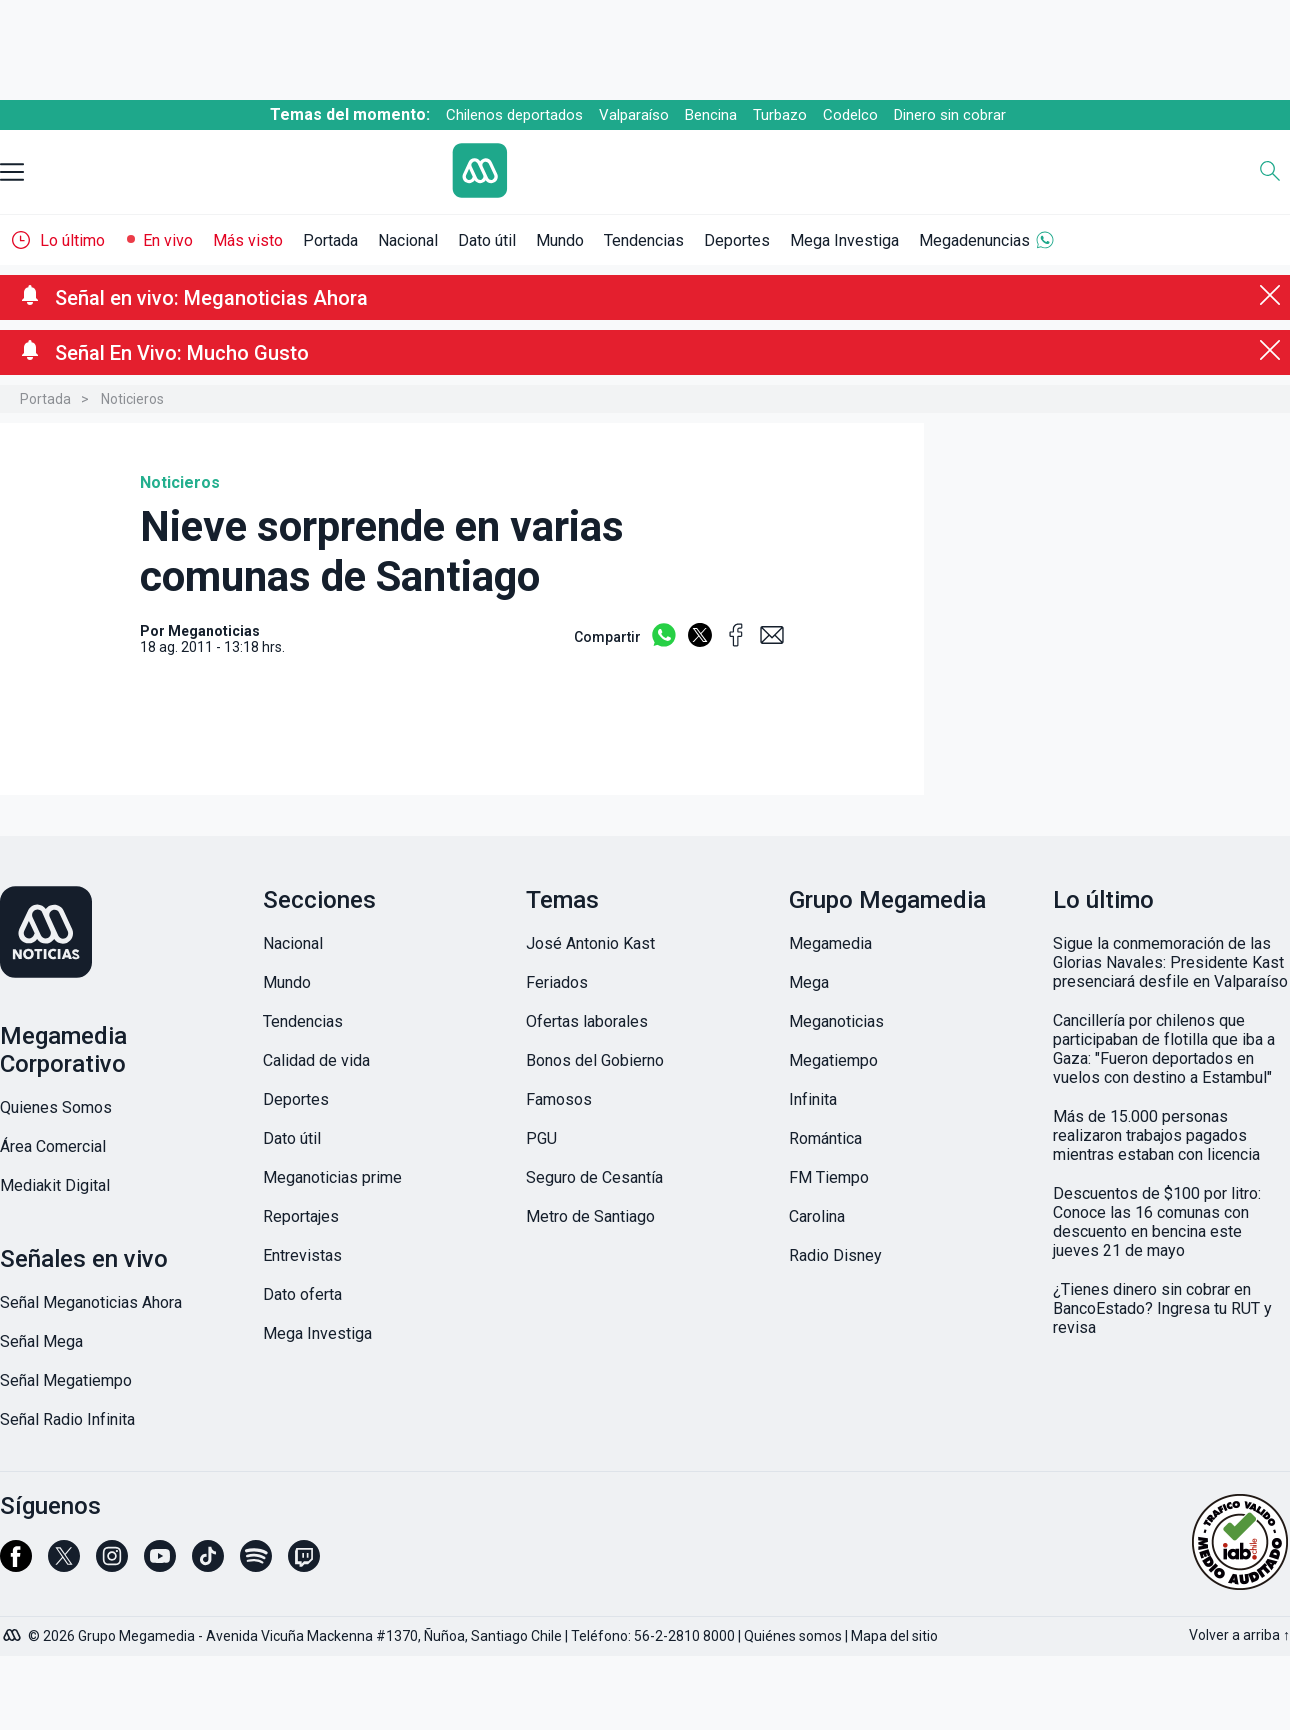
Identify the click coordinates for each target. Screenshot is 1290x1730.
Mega (809, 982)
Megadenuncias (974, 240)
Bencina (711, 115)
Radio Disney (835, 1255)
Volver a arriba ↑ (1239, 1635)
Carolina (817, 1216)
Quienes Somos (56, 1107)
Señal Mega (41, 1341)
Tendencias (644, 240)
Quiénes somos (793, 1636)
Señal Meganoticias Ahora (91, 1302)
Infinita (813, 1099)
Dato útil (487, 240)
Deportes (737, 240)
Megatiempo (833, 1060)
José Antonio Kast (590, 943)
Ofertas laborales (587, 1021)
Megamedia (830, 943)
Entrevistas (302, 1255)
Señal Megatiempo (66, 1380)
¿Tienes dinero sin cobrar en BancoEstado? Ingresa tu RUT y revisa (1162, 1308)
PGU (541, 1138)
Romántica (825, 1138)
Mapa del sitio (894, 1636)
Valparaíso (634, 115)
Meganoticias (836, 1021)
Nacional (408, 240)
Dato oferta (302, 1294)
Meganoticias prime (332, 1177)
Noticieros (132, 399)
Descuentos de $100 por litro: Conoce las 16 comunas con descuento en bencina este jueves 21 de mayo (1157, 1222)
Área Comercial (53, 1146)
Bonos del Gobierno (595, 1060)
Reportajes (301, 1216)
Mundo (560, 240)
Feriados (557, 982)
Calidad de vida (316, 1060)
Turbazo (780, 115)
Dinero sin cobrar (950, 115)
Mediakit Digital (55, 1185)
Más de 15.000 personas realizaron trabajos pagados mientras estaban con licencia (1156, 1135)
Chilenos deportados (514, 115)
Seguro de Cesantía (594, 1177)
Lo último (72, 240)
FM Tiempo (829, 1177)
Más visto (248, 240)
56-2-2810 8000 (684, 1636)
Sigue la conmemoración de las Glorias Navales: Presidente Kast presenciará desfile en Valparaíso (1170, 962)
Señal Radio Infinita (67, 1419)
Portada (330, 240)
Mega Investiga (844, 240)
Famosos (559, 1099)
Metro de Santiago (590, 1216)
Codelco (850, 115)
